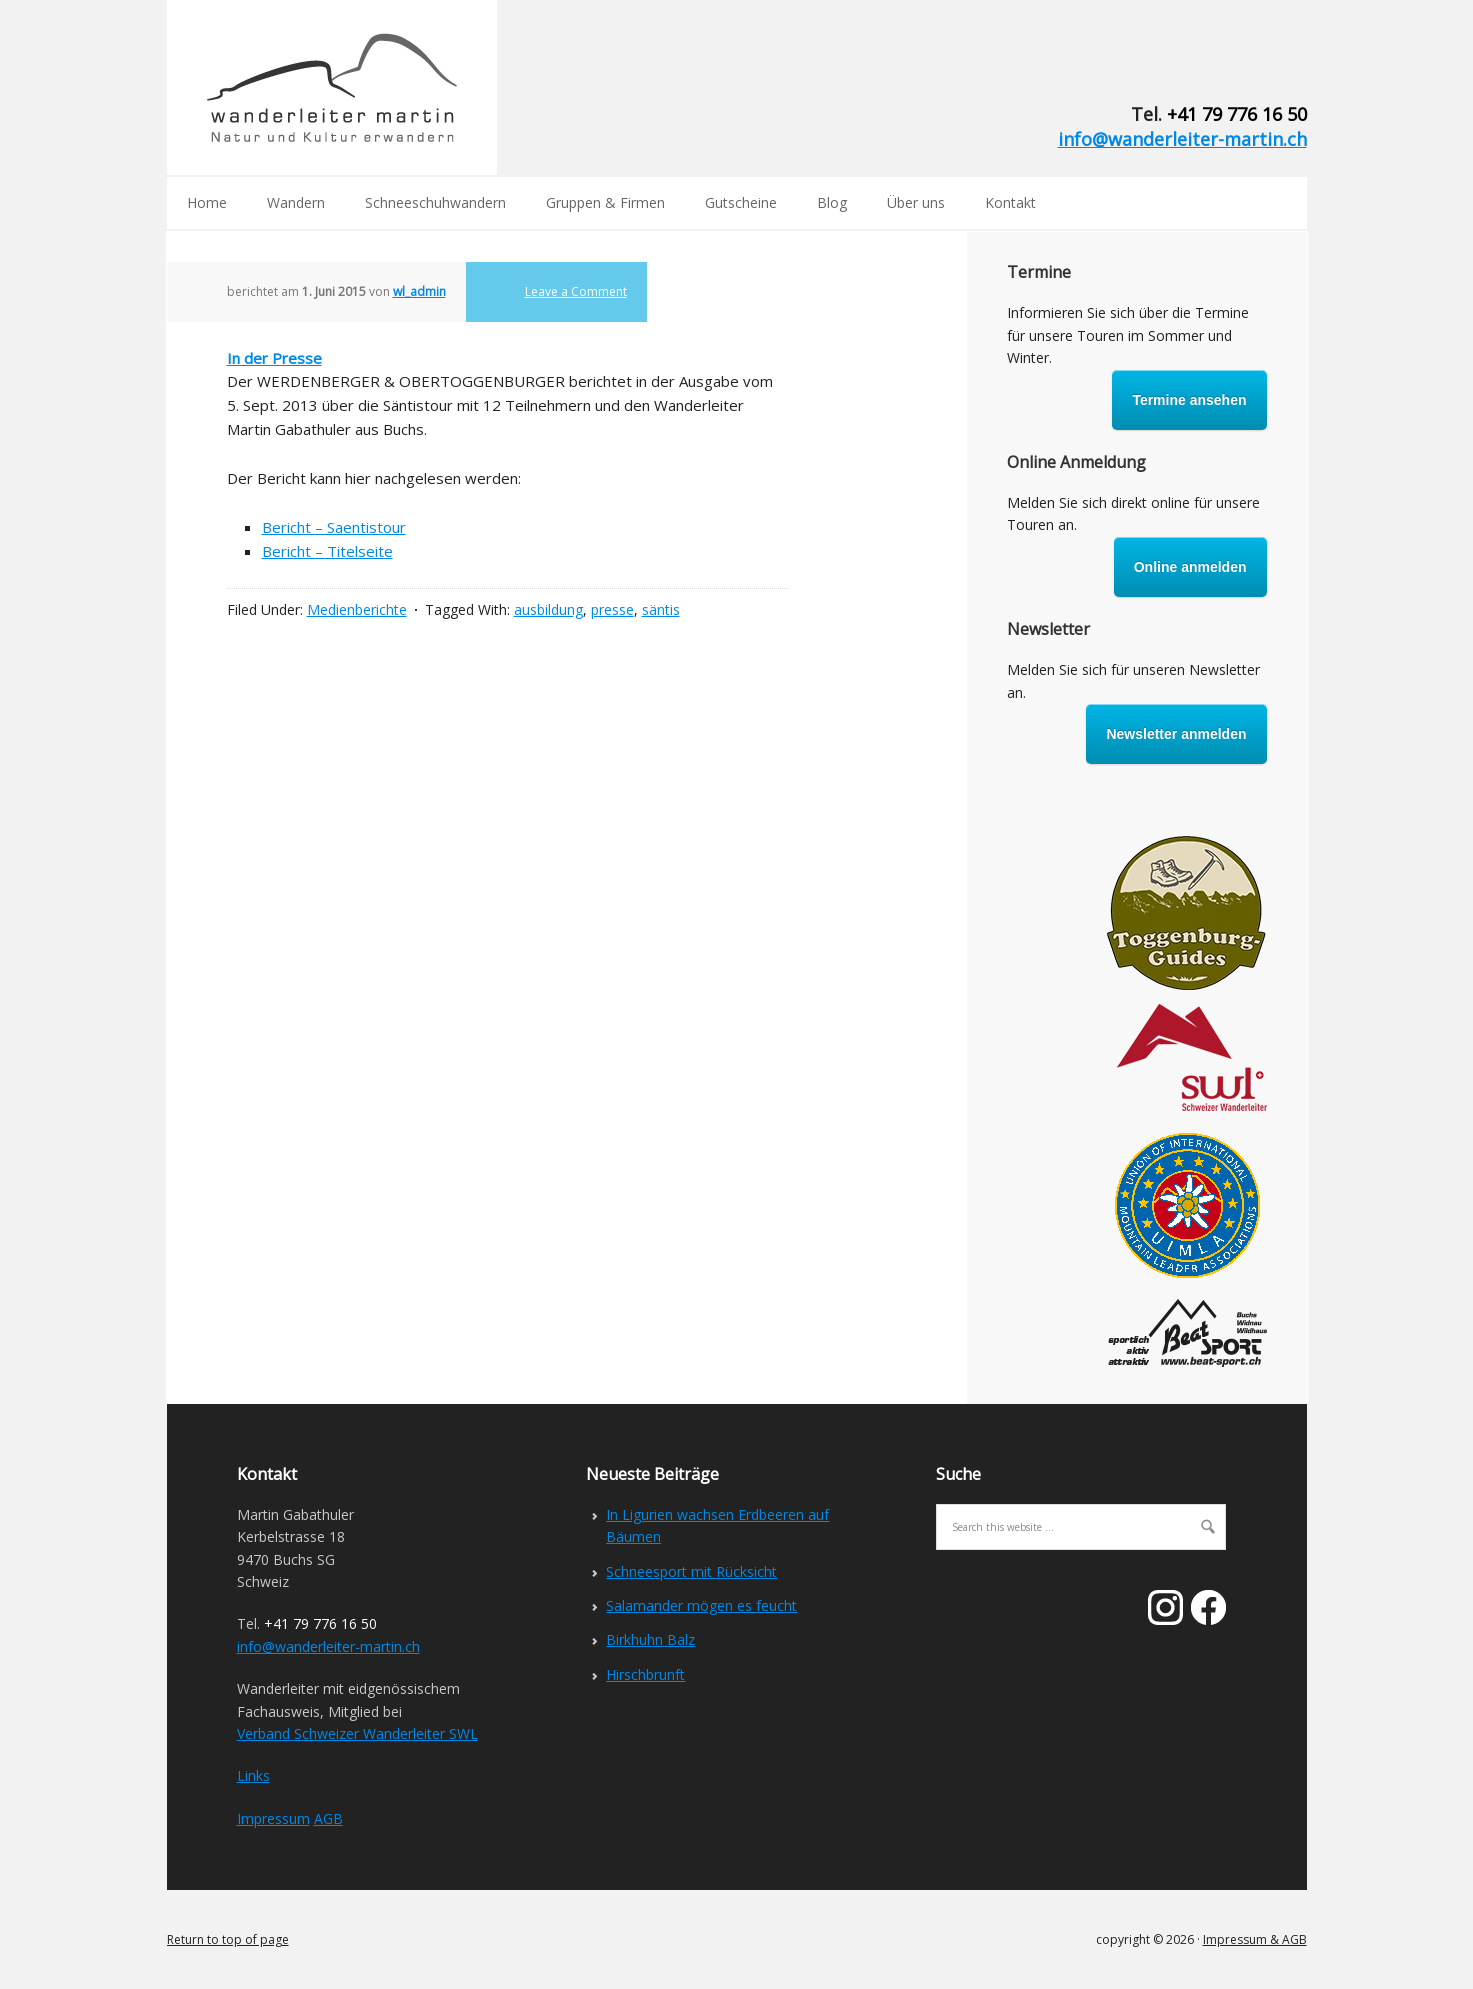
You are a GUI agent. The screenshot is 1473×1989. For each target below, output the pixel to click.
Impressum (273, 1818)
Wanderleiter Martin (332, 87)
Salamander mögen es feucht (701, 1605)
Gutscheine (741, 202)
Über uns (916, 202)
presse (612, 609)
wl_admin (419, 291)
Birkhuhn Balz (650, 1639)
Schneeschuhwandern (435, 202)
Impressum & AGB (1255, 1939)
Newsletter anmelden (1176, 734)
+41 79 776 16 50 (1237, 114)
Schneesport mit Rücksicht (691, 1571)
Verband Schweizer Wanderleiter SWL (357, 1733)
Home (207, 202)
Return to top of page (228, 1939)
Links (253, 1775)
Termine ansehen (1189, 400)
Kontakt (1010, 202)
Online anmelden (1190, 567)
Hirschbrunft (645, 1674)
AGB (328, 1818)
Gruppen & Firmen (605, 202)
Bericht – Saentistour (334, 527)
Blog (832, 202)
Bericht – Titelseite (327, 551)
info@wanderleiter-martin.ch (1182, 139)
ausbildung (548, 609)
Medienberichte (357, 609)
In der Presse (274, 358)
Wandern (296, 202)
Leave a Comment (576, 291)
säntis (661, 609)
